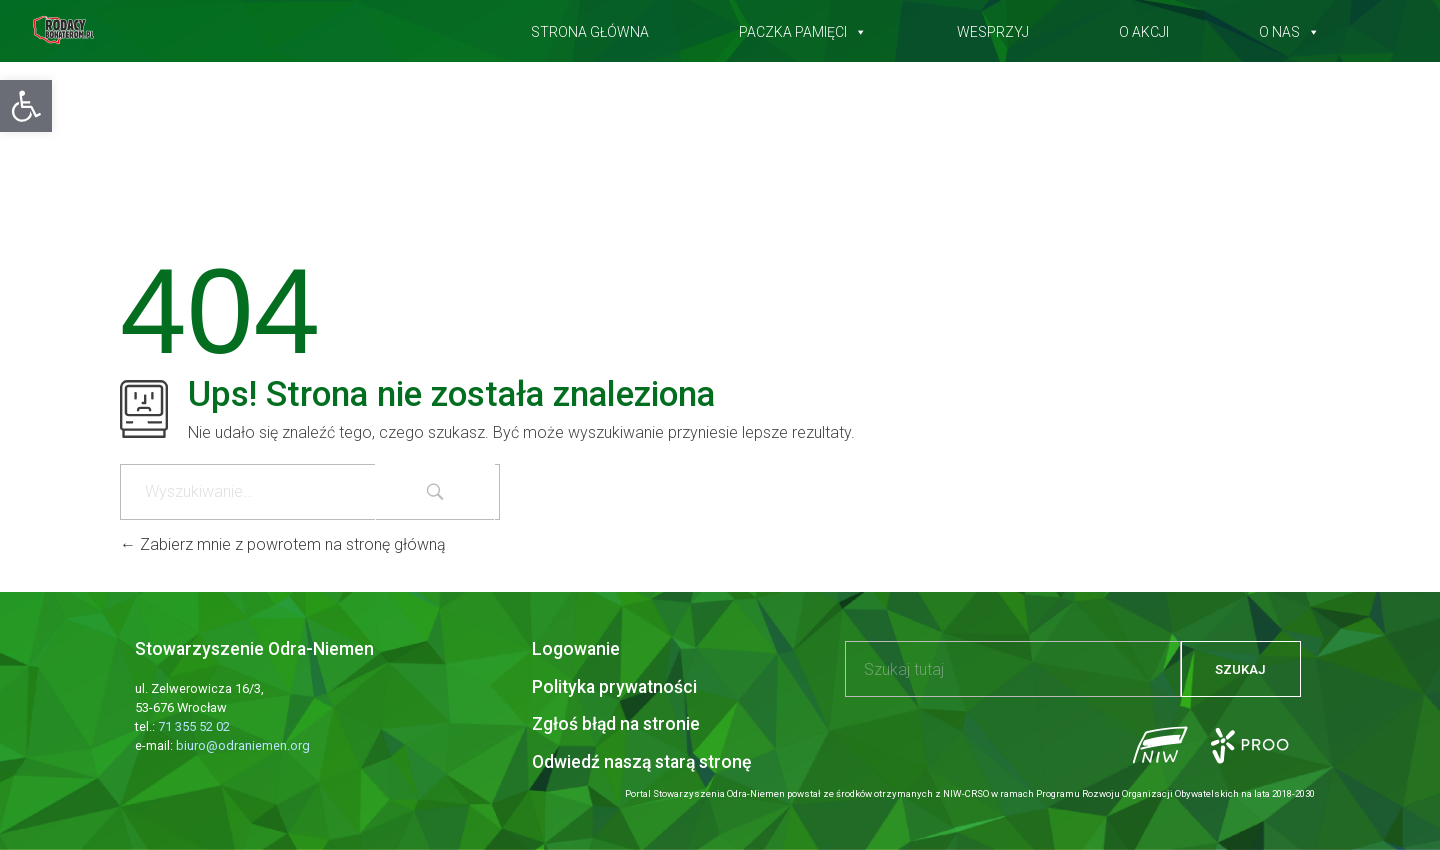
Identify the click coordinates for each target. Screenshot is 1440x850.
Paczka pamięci (803, 28)
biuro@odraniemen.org (243, 745)
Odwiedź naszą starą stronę (641, 762)
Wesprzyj (993, 28)
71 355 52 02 (194, 726)
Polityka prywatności (614, 687)
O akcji (1144, 28)
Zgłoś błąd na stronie (616, 724)
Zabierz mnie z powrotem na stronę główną (283, 544)
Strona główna (590, 28)
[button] (26, 106)
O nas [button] (1289, 28)
